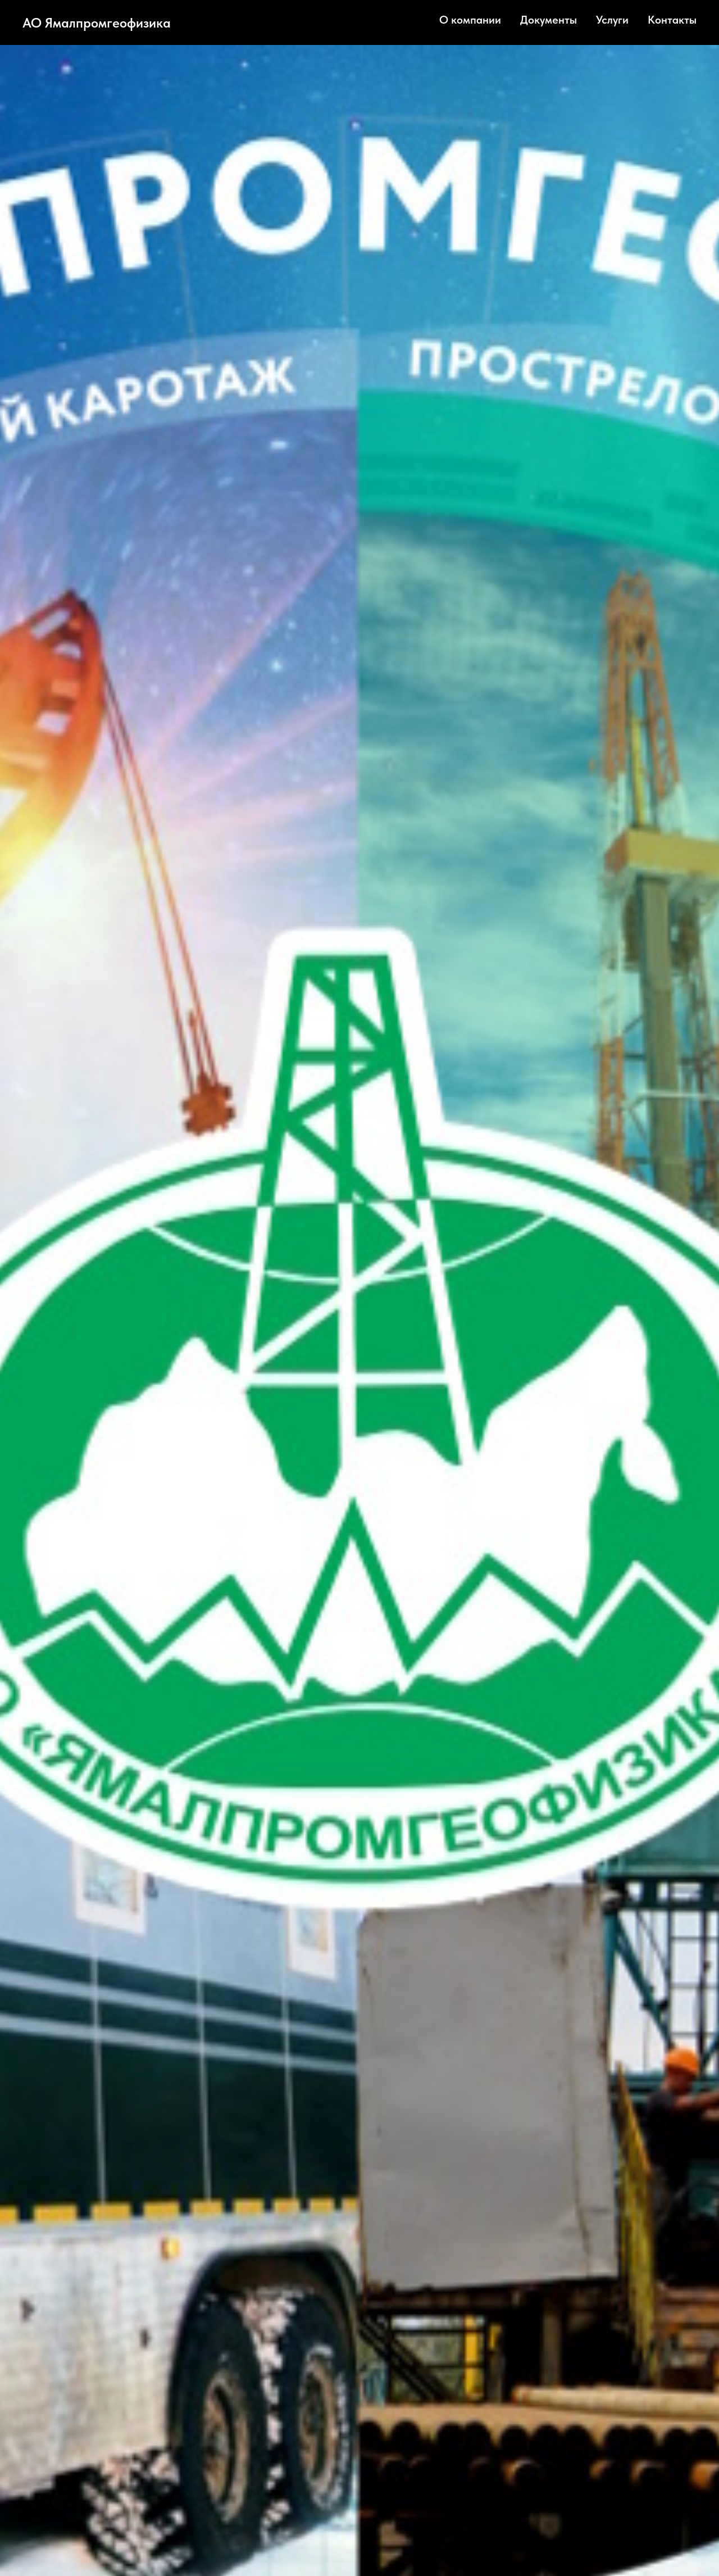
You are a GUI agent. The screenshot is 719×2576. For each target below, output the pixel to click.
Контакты (672, 19)
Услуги (612, 19)
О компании (470, 19)
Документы (548, 19)
